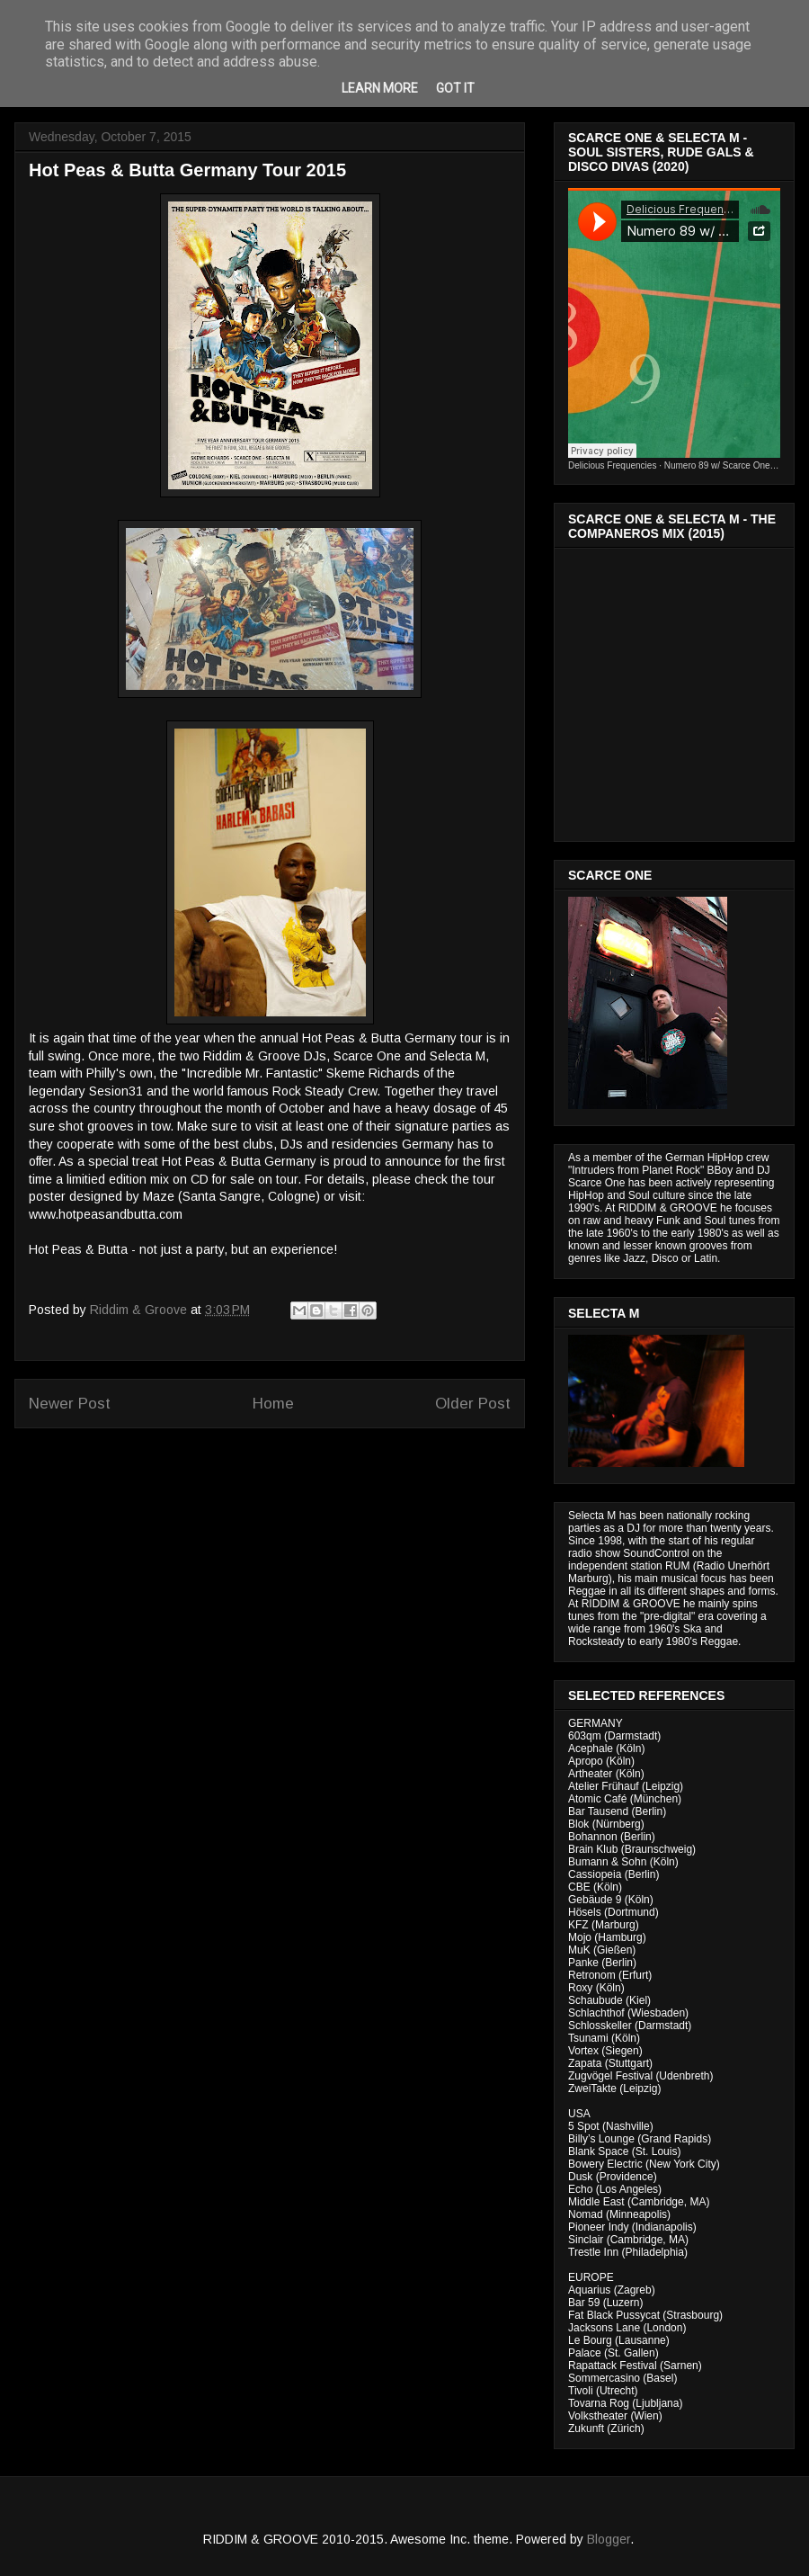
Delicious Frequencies (612, 465)
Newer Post (70, 1403)
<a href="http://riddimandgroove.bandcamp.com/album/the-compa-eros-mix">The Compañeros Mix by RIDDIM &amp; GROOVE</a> (676, 690)
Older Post (473, 1403)
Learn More (380, 88)
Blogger (608, 2539)
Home (273, 1403)
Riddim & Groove (140, 1309)
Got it (455, 88)
